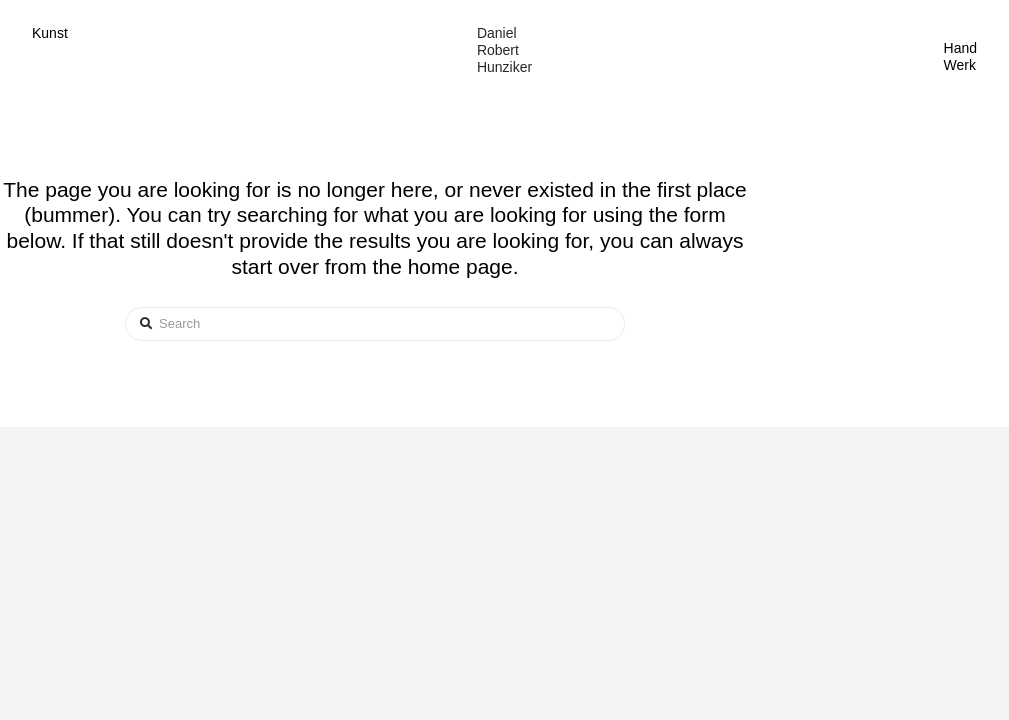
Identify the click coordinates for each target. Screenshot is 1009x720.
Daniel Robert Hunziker (504, 50)
